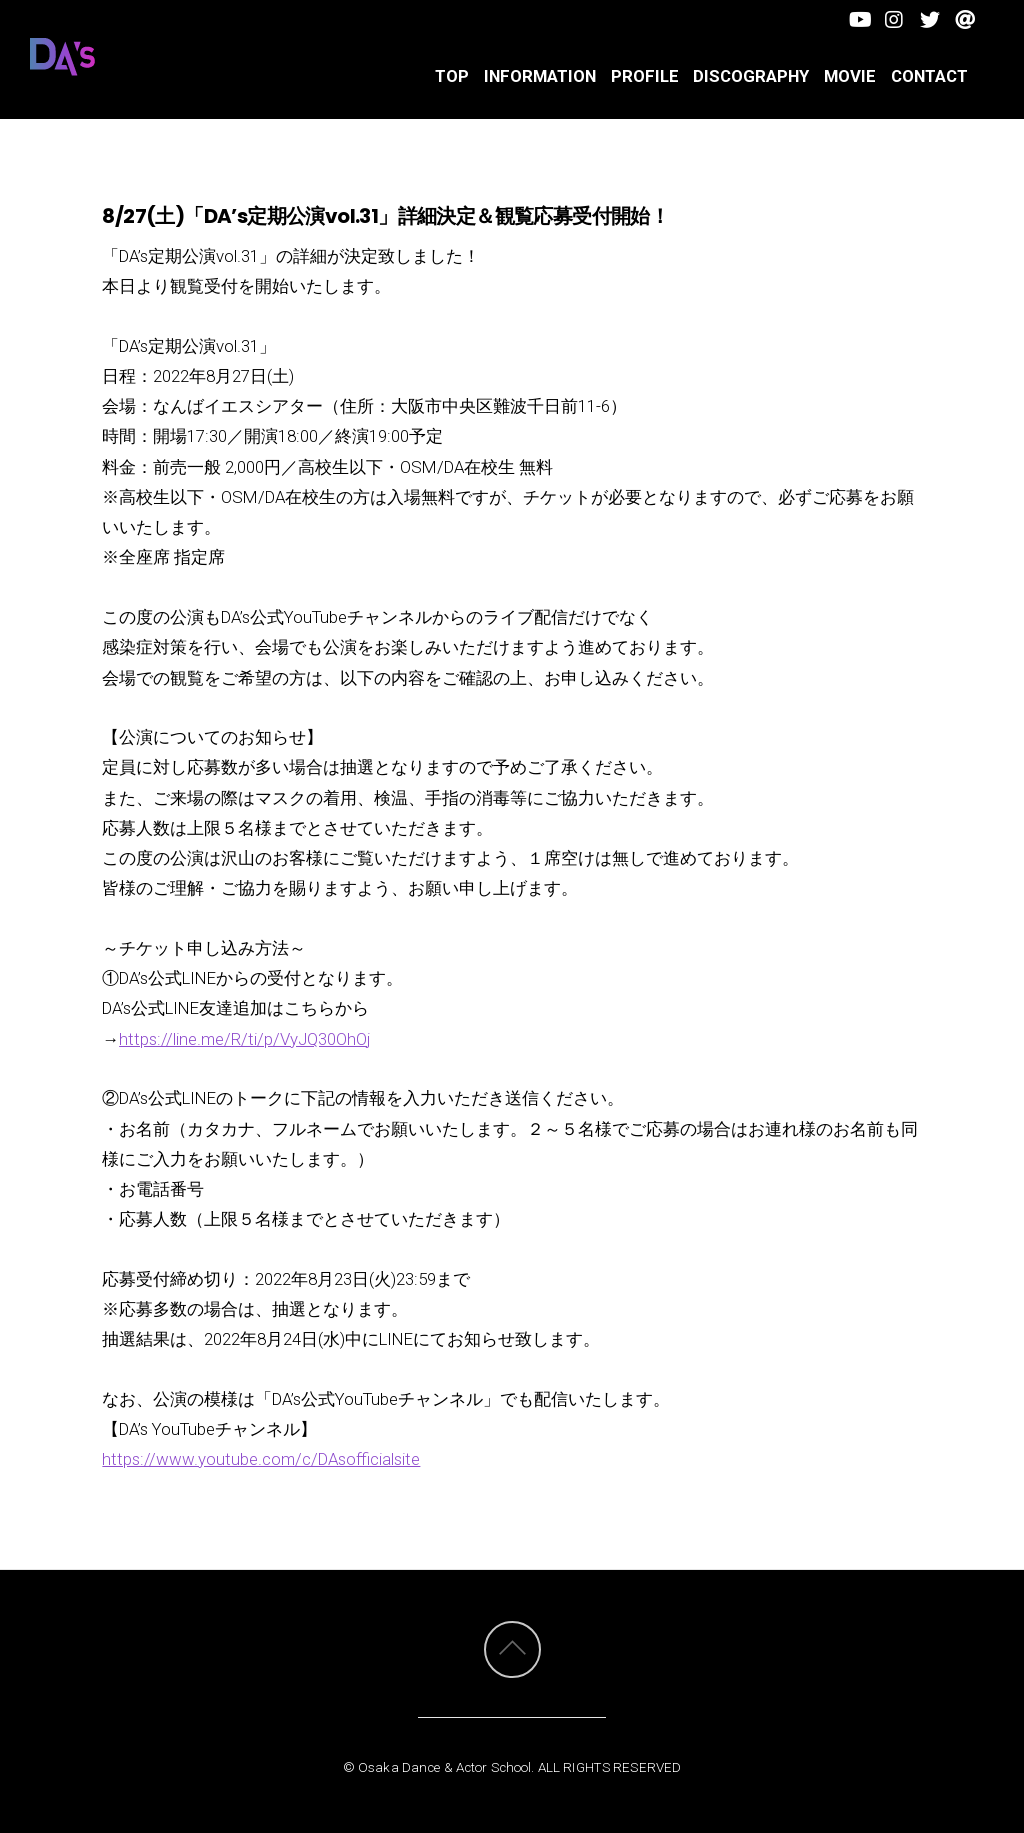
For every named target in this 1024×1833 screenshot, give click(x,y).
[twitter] (929, 18)
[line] (964, 18)
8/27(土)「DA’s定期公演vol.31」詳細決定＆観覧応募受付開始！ (385, 216)
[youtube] (859, 18)
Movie (850, 76)
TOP (452, 76)
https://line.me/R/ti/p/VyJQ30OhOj (244, 1039)
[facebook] (894, 18)
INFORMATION (540, 76)
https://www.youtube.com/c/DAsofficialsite (261, 1459)
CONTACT (929, 76)
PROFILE (645, 76)
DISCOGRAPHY (751, 76)
